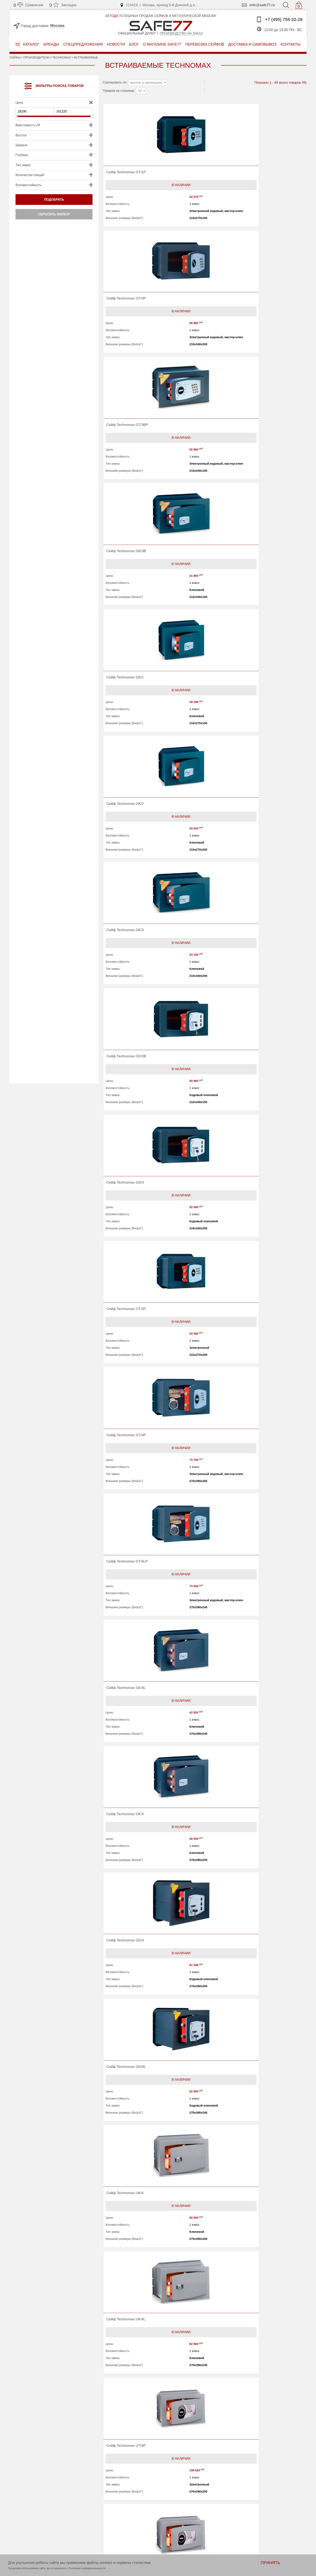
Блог (134, 44)
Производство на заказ (181, 33)
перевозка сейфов (204, 44)
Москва (57, 25)
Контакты (112, 2524)
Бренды (51, 44)
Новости (116, 44)
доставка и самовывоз (252, 44)
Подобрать (54, 199)
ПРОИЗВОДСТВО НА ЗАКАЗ (66, 2497)
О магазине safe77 (119, 2513)
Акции (172, 2501)
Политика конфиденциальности (130, 2536)
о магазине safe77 (162, 44)
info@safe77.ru (258, 5)
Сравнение (28, 5)
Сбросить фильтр (54, 214)
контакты (290, 44)
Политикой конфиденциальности (87, 2568)
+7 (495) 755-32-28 (279, 19)
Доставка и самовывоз (186, 2513)
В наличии (136, 191)
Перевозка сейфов (183, 2507)
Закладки (62, 5)
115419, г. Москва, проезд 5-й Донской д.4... (159, 5)
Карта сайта (114, 2530)
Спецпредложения (83, 44)
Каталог (27, 44)
